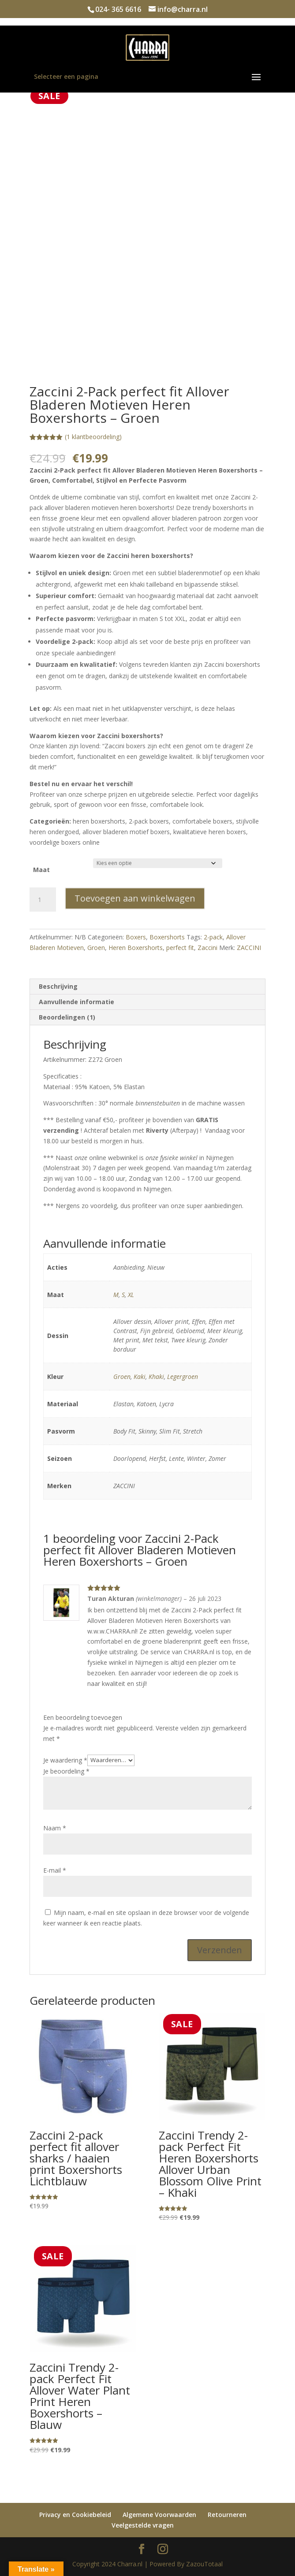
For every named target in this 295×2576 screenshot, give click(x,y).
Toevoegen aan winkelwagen (135, 898)
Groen (96, 947)
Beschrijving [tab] (58, 986)
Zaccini (207, 947)
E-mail (54, 1870)
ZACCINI (249, 947)
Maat (41, 869)
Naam (54, 1828)
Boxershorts (167, 937)
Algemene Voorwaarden (159, 2514)
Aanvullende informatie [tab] (76, 1002)
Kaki (140, 1376)
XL (131, 1294)
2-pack (213, 937)
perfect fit (180, 947)
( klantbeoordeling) (93, 436)
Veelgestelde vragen (143, 2525)
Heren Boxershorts (135, 947)
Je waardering (65, 1760)
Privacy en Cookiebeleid (75, 2514)
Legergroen (182, 1376)
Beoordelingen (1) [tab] (67, 1017)
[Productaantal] (43, 899)
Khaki (156, 1376)
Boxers (136, 937)
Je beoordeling (66, 1771)
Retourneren (227, 2514)
